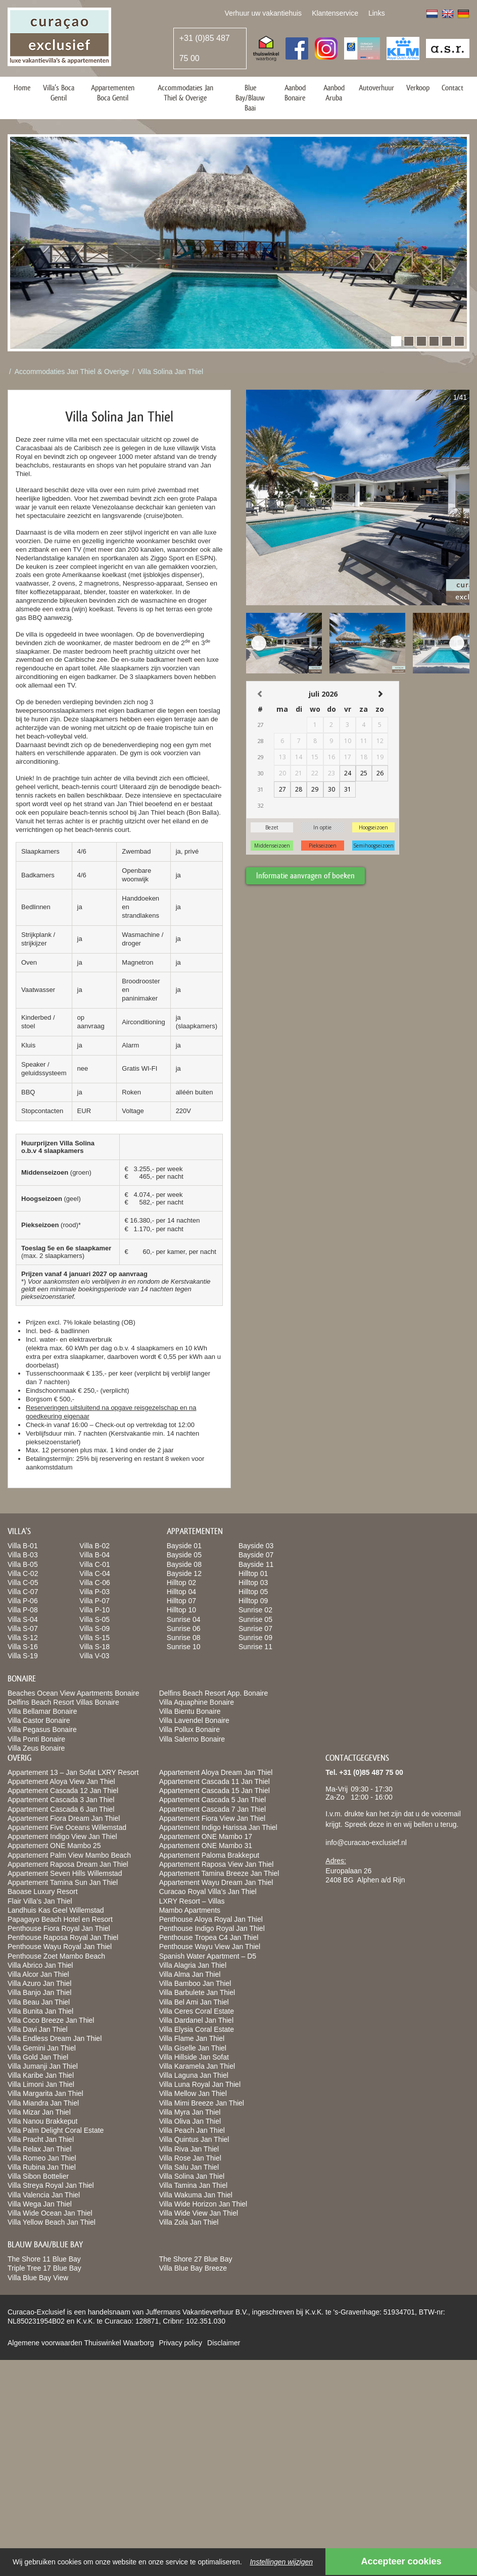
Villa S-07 (23, 1628)
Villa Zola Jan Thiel (189, 2222)
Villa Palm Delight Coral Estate (56, 2130)
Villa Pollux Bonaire (189, 1729)
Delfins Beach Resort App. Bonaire (213, 1693)
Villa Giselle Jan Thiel (192, 2048)
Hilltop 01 (253, 1573)
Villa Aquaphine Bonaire (196, 1702)
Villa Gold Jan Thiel (38, 2057)
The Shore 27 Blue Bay (195, 2259)
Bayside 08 (184, 1564)
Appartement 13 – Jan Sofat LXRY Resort (73, 1772)
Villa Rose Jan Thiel (190, 2158)
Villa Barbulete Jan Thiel (197, 1992)
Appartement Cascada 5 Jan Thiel (212, 1800)
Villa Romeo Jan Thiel (42, 2158)
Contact (452, 87)
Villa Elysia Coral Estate (196, 2029)
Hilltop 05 (253, 1592)
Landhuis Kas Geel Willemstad (56, 1910)
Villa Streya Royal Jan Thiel (51, 2185)
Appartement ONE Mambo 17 (205, 1836)
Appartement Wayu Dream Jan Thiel (216, 1882)
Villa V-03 (94, 1656)
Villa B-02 (94, 1546)
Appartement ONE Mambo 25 (54, 1846)
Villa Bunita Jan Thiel (40, 2011)
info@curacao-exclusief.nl (366, 1842)
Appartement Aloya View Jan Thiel (61, 1781)
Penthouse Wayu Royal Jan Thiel (60, 1946)
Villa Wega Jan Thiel (40, 2204)
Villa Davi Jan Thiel (38, 2029)
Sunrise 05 (255, 1619)
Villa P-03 (94, 1592)
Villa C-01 (94, 1564)
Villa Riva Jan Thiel (189, 2149)
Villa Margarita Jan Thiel (45, 2093)
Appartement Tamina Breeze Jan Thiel (219, 1873)
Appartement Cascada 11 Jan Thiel (214, 1781)
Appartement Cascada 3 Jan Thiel (61, 1800)
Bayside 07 (256, 1555)
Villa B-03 (23, 1555)
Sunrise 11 (255, 1647)
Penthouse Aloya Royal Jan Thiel (211, 1919)
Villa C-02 (23, 1573)
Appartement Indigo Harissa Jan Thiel (218, 1827)
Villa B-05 (23, 1564)
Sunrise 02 (255, 1610)
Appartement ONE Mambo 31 (205, 1846)
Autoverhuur (376, 87)
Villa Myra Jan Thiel (190, 2112)
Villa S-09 (94, 1628)
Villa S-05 (94, 1619)
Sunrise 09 (255, 1638)
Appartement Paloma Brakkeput (209, 1855)
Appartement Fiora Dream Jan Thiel (64, 1818)
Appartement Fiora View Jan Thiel (212, 1818)
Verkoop (418, 87)
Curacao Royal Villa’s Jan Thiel (208, 1891)
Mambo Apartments (189, 1910)
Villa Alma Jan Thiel (190, 1974)
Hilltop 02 (181, 1583)
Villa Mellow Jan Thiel (193, 2093)
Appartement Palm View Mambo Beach (69, 1855)
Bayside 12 (184, 1573)
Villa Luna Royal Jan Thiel (200, 2084)
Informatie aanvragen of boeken (305, 875)
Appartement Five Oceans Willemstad (67, 1827)
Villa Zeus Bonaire (36, 1748)
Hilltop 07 (181, 1601)
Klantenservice (335, 13)
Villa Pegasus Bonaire (42, 1729)
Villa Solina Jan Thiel (170, 371)
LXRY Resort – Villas (192, 1901)
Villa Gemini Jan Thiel (42, 2048)
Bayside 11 (256, 1564)
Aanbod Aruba (334, 92)
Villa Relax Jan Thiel (39, 2149)
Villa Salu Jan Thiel (189, 2167)
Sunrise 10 (184, 1647)
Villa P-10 (94, 1610)
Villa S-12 (23, 1638)
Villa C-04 (94, 1573)
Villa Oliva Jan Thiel (190, 2121)
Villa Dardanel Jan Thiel (196, 2020)
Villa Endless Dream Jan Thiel (55, 2038)
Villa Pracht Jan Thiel (41, 2139)
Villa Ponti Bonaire (36, 1739)
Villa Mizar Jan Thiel (39, 2112)
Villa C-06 (94, 1583)
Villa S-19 (23, 1656)
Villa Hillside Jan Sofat (194, 2057)
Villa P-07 (94, 1601)
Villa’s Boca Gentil (58, 92)
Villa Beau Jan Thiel (39, 2002)
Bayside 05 (184, 1555)
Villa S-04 (23, 1619)
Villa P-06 (23, 1601)
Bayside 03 (256, 1546)
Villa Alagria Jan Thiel (192, 1965)
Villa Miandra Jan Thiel (43, 2103)
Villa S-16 (23, 1647)
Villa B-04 (94, 1555)
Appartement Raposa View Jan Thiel (216, 1864)
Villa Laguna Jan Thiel (193, 2075)
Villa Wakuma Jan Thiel (195, 2195)
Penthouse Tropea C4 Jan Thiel (209, 1937)
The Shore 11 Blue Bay (44, 2259)
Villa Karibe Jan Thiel (41, 2075)
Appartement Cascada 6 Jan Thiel (61, 1809)
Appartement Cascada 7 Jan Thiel (212, 1809)
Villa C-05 (23, 1583)
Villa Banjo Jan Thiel (39, 1992)
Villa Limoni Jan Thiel (41, 2084)
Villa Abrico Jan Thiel (40, 1965)
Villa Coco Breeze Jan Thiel (51, 2020)
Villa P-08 (23, 1610)
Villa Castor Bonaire (39, 1720)
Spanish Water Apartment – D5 (207, 1956)
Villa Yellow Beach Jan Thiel (52, 2222)
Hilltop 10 (181, 1610)
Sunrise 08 (184, 1638)
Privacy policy (180, 2343)
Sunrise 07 (255, 1628)
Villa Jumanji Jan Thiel (43, 2066)
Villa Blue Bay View (38, 2278)
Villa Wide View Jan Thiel (198, 2213)
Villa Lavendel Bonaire (194, 1720)
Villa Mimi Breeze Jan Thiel (201, 2103)
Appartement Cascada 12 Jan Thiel (63, 1790)
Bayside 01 (184, 1546)
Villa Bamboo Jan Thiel (195, 1983)
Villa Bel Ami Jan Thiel (194, 2002)
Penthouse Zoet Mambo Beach (56, 1956)
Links (376, 13)
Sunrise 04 (184, 1619)
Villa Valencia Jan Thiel (44, 2195)
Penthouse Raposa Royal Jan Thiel (63, 1937)
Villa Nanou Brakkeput (42, 2121)
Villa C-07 (23, 1592)
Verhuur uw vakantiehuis (263, 13)
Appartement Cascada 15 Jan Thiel (214, 1790)
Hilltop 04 (181, 1592)
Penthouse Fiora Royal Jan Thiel (59, 1928)
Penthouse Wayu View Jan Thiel (210, 1946)
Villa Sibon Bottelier (38, 2176)
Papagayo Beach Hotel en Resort (60, 1919)
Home (22, 87)
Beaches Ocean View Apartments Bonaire (73, 1693)
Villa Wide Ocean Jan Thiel (50, 2213)
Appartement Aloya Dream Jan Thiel (216, 1772)
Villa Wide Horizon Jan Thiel (203, 2204)
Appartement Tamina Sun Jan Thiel (63, 1882)
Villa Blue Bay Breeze (193, 2268)
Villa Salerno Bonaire (192, 1739)
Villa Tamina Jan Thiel (193, 2185)
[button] (396, 341)
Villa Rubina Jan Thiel (42, 2167)
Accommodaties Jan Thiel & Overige (185, 92)
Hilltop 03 (253, 1583)
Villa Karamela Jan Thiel (197, 2066)
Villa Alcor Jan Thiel (38, 1974)
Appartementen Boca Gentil (112, 92)
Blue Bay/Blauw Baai (250, 98)
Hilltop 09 (253, 1601)
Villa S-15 (94, 1638)
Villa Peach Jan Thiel (192, 2130)
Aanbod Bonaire (295, 92)
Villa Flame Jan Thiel (191, 2038)
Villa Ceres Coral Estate (196, 2011)
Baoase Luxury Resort (43, 1891)
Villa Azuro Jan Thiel (39, 1983)
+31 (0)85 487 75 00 (204, 48)
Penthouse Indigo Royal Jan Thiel (212, 1928)
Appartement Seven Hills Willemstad (65, 1873)
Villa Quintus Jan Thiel (194, 2139)
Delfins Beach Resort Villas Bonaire (63, 1702)
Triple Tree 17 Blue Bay (44, 2268)
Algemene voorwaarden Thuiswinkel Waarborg (81, 2343)
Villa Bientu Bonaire (190, 1711)
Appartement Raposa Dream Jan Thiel (68, 1864)
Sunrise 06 (184, 1628)
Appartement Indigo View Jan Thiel (62, 1836)
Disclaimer (223, 2343)
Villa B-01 (23, 1546)
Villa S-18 (94, 1647)
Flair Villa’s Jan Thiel (40, 1901)
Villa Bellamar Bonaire (42, 1711)
